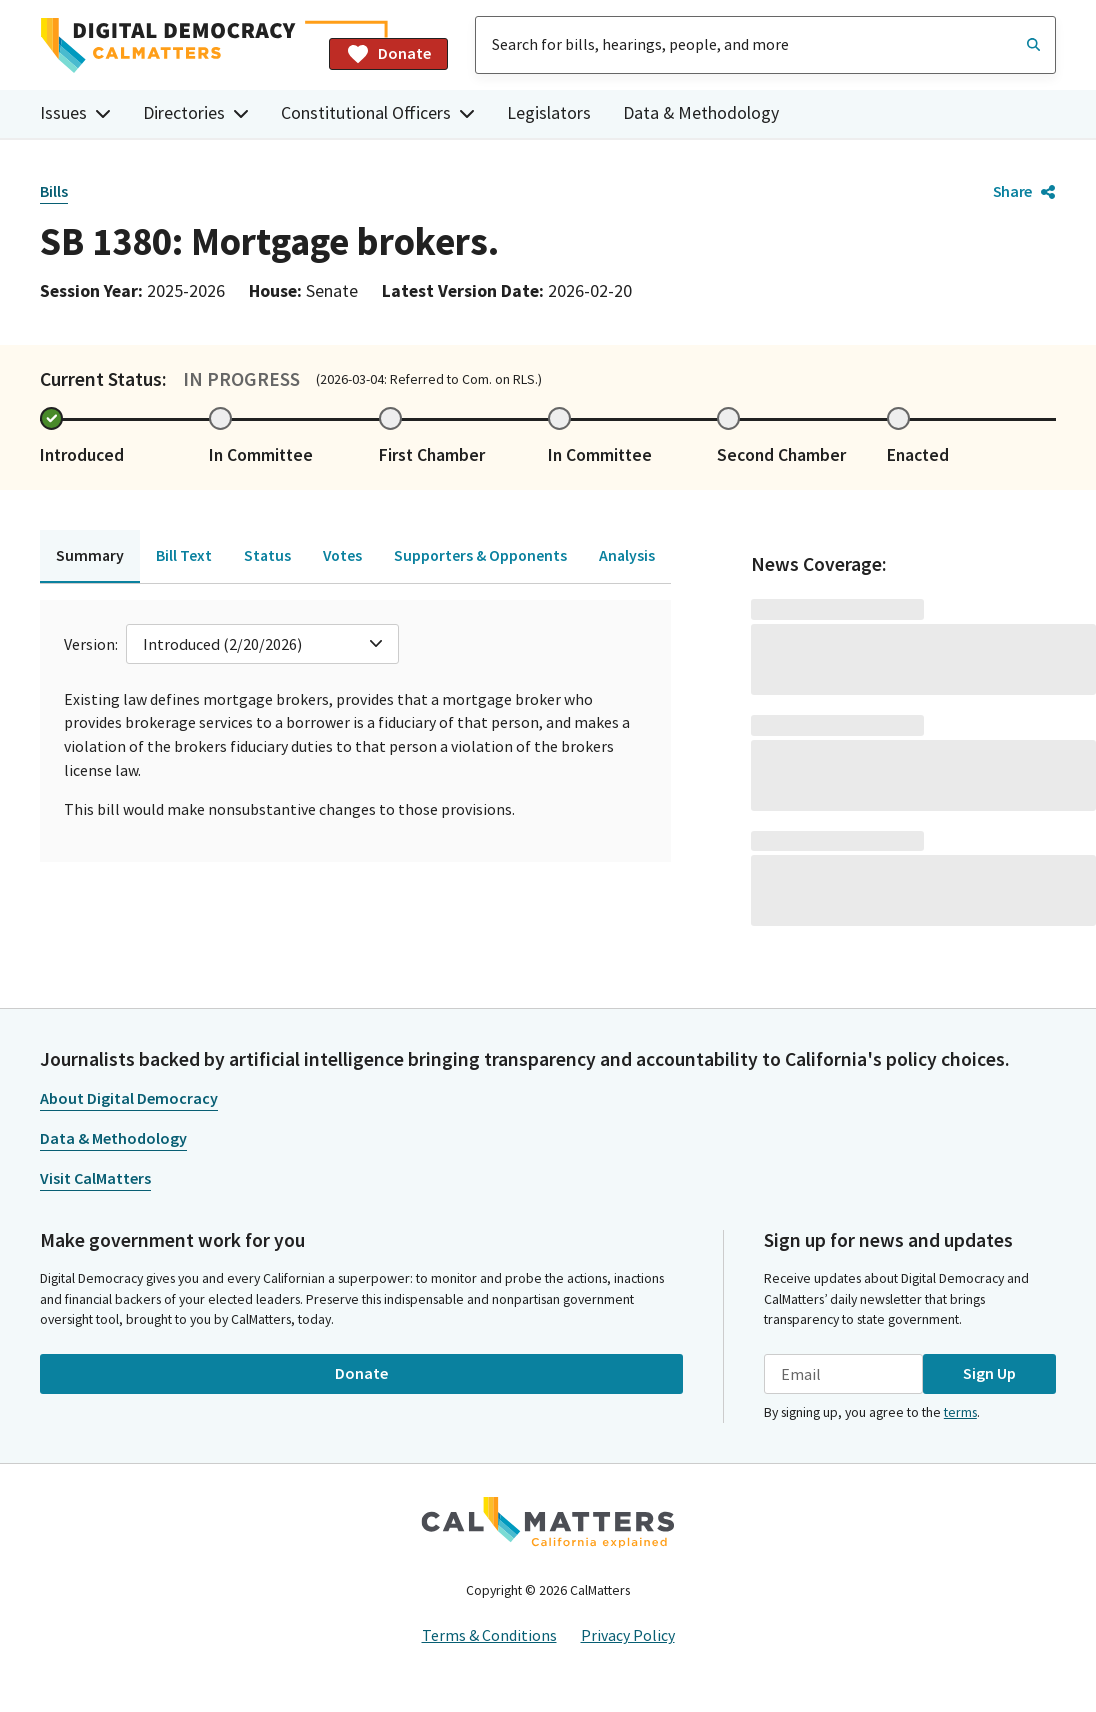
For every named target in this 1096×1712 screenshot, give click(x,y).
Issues (75, 113)
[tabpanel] (355, 731)
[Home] (176, 45)
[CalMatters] (548, 1522)
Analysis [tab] (627, 555)
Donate (388, 54)
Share (1024, 191)
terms (960, 1412)
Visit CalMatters (95, 1178)
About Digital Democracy (129, 1098)
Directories (196, 113)
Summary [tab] (90, 555)
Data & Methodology (701, 113)
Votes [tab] (342, 555)
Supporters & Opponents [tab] (480, 555)
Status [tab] (267, 555)
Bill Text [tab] (184, 555)
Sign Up (989, 1373)
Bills (54, 191)
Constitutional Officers (378, 113)
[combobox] (765, 45)
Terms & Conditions (489, 1635)
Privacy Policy (628, 1635)
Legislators (549, 113)
